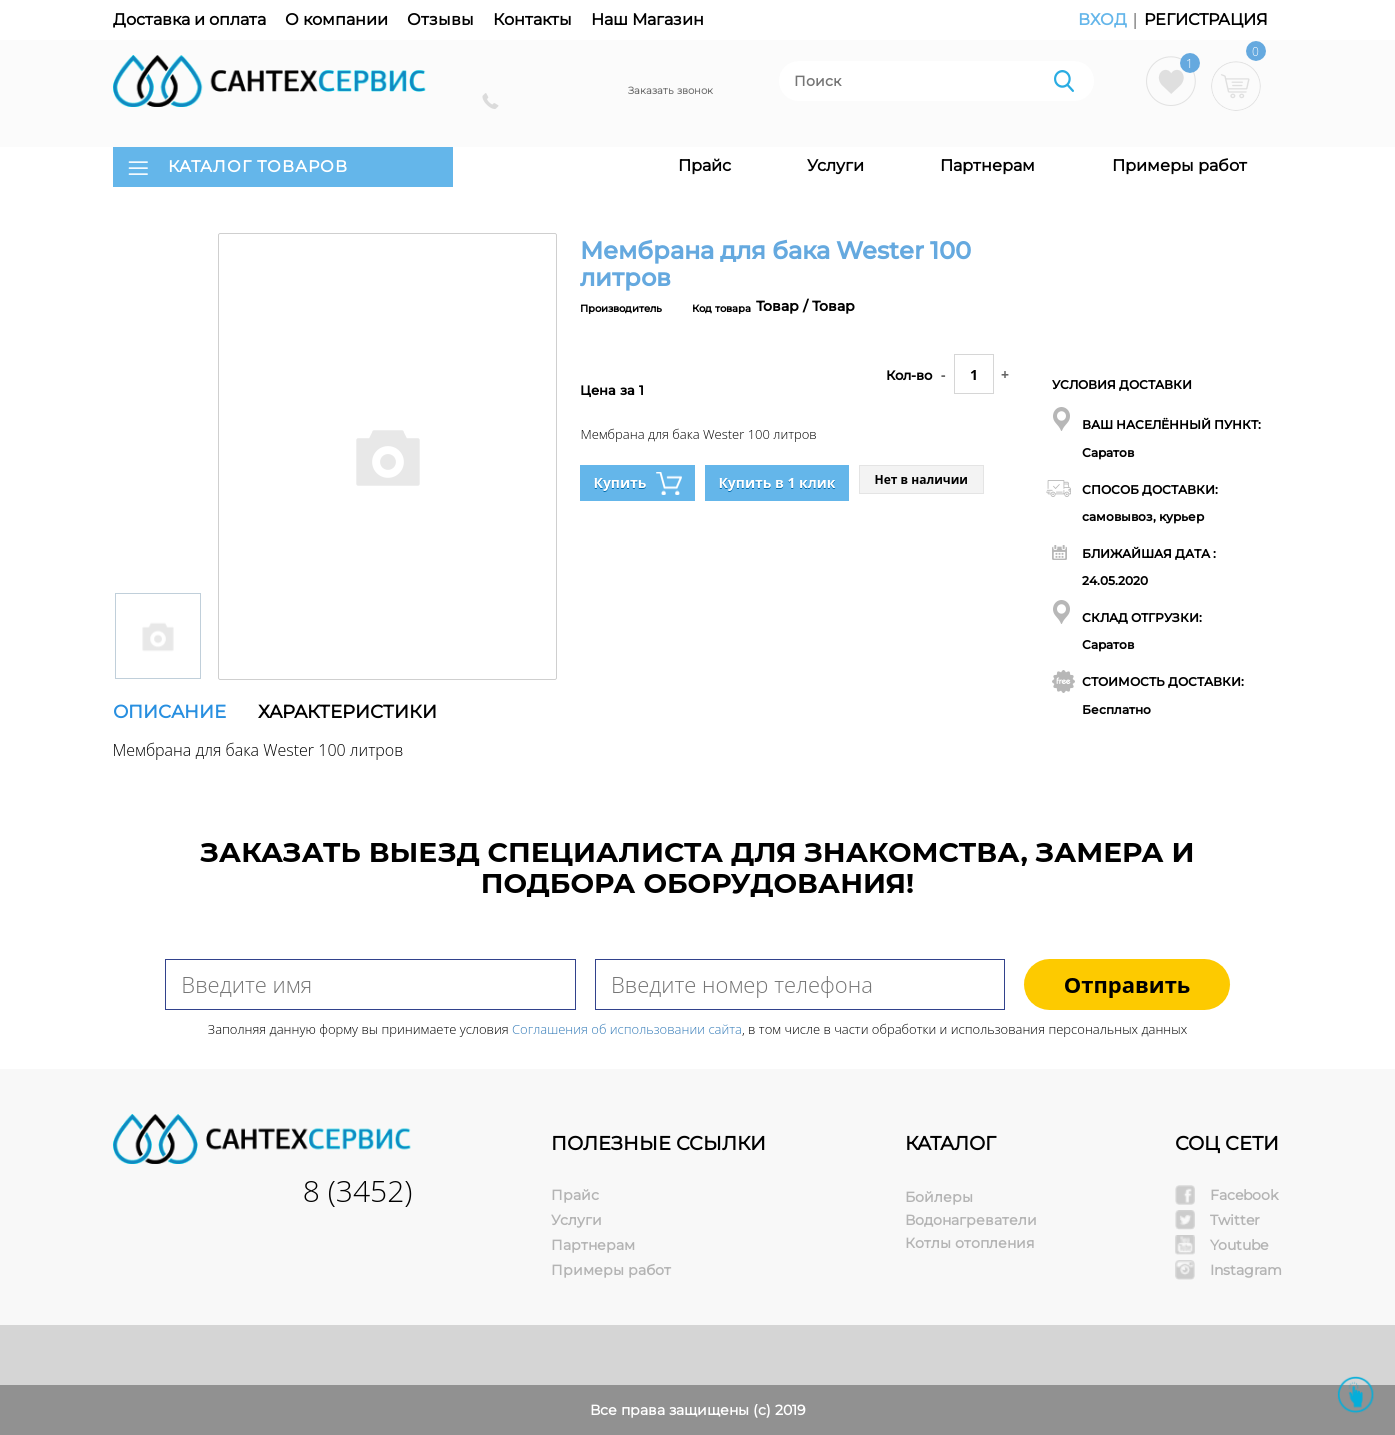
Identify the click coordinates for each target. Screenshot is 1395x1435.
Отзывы (440, 19)
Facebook (1244, 1195)
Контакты (532, 19)
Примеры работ (1179, 165)
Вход (1104, 19)
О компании (336, 19)
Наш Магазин (647, 19)
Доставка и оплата (189, 19)
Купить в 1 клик (776, 482)
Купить (637, 483)
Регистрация (1206, 19)
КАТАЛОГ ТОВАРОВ (258, 166)
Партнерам (987, 165)
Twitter (1235, 1220)
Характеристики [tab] (347, 712)
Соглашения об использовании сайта (627, 1029)
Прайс (704, 165)
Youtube (1239, 1245)
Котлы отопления (969, 1243)
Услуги (835, 165)
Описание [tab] (169, 712)
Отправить (1127, 984)
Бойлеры (939, 1197)
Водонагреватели (971, 1220)
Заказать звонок (670, 90)
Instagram (1246, 1270)
